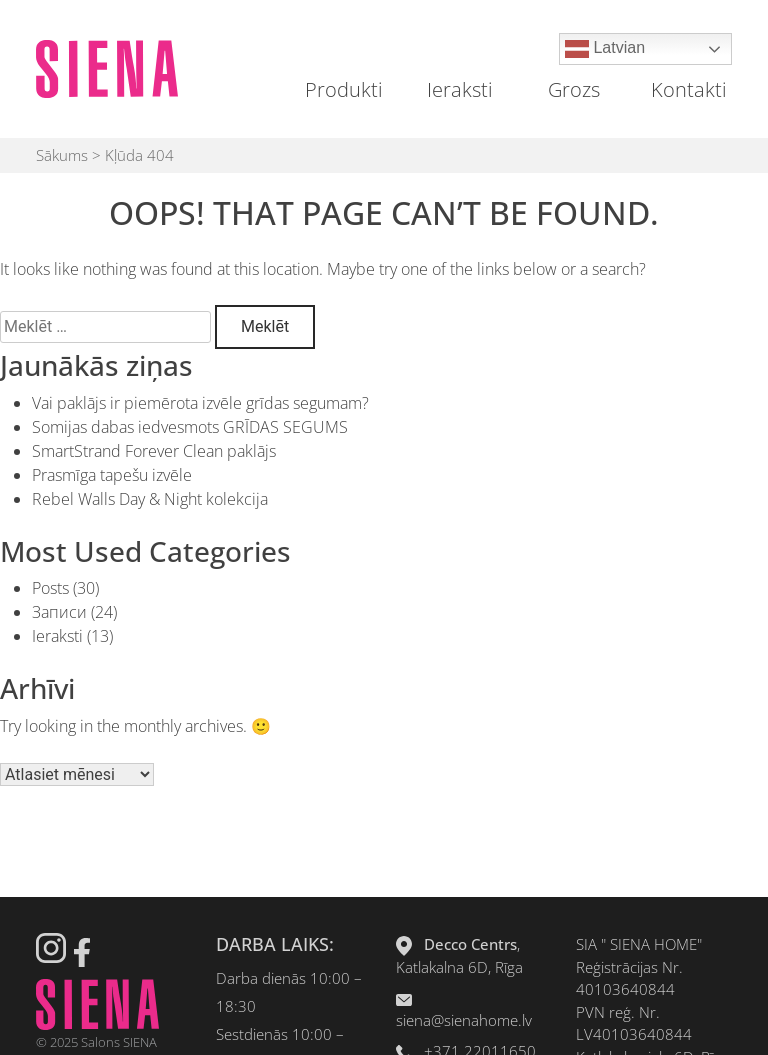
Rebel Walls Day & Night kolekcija (150, 499)
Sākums (62, 155)
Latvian (605, 49)
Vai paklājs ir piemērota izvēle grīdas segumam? (200, 403)
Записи (59, 612)
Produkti (344, 89)
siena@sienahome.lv (464, 1020)
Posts (50, 588)
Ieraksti (460, 89)
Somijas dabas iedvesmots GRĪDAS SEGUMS (190, 427)
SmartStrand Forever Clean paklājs (154, 451)
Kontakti (689, 89)
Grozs (574, 89)
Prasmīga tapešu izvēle (112, 475)
